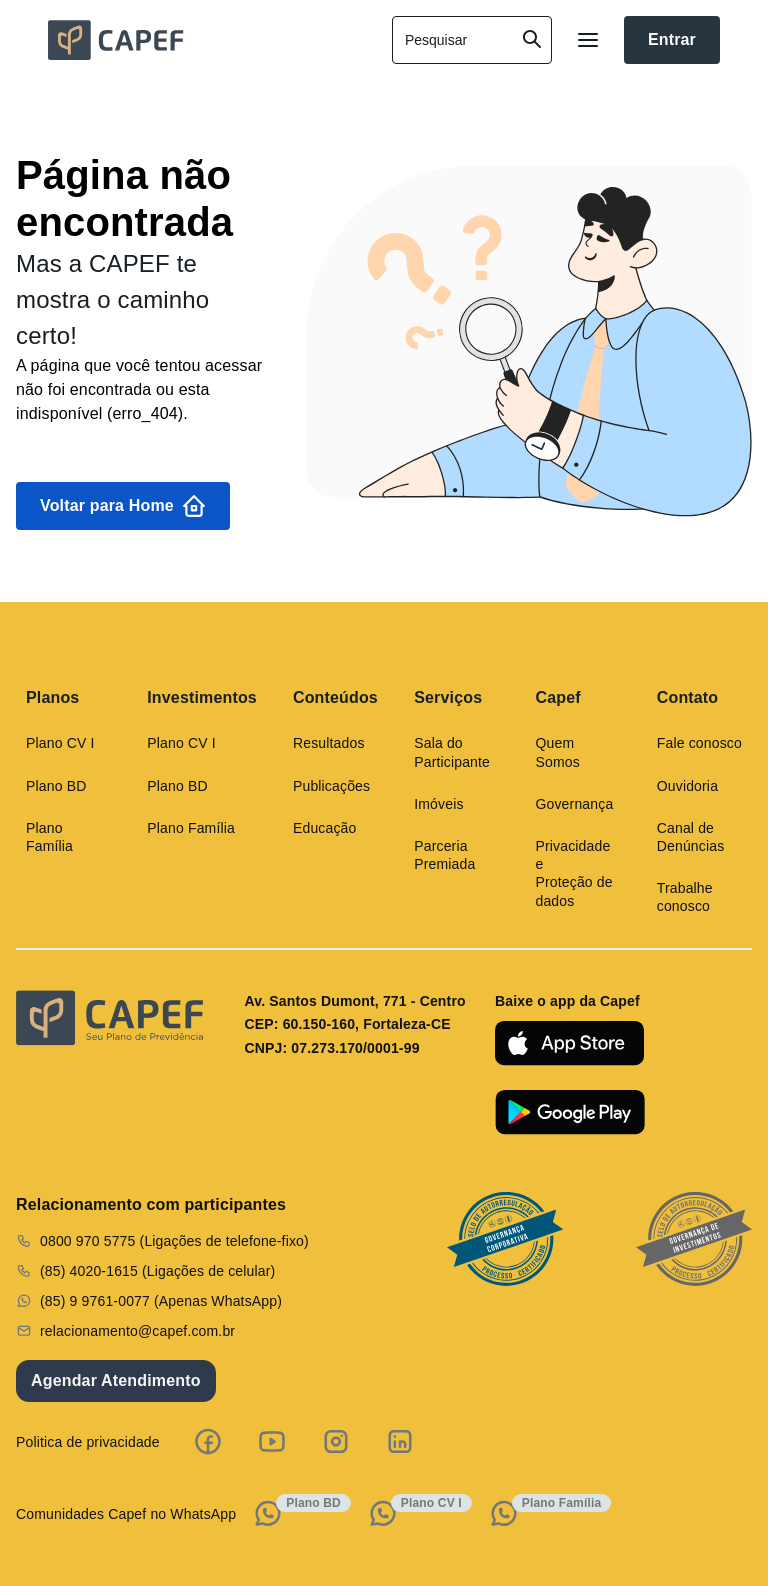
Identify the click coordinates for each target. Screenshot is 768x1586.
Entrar (672, 39)
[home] (204, 40)
